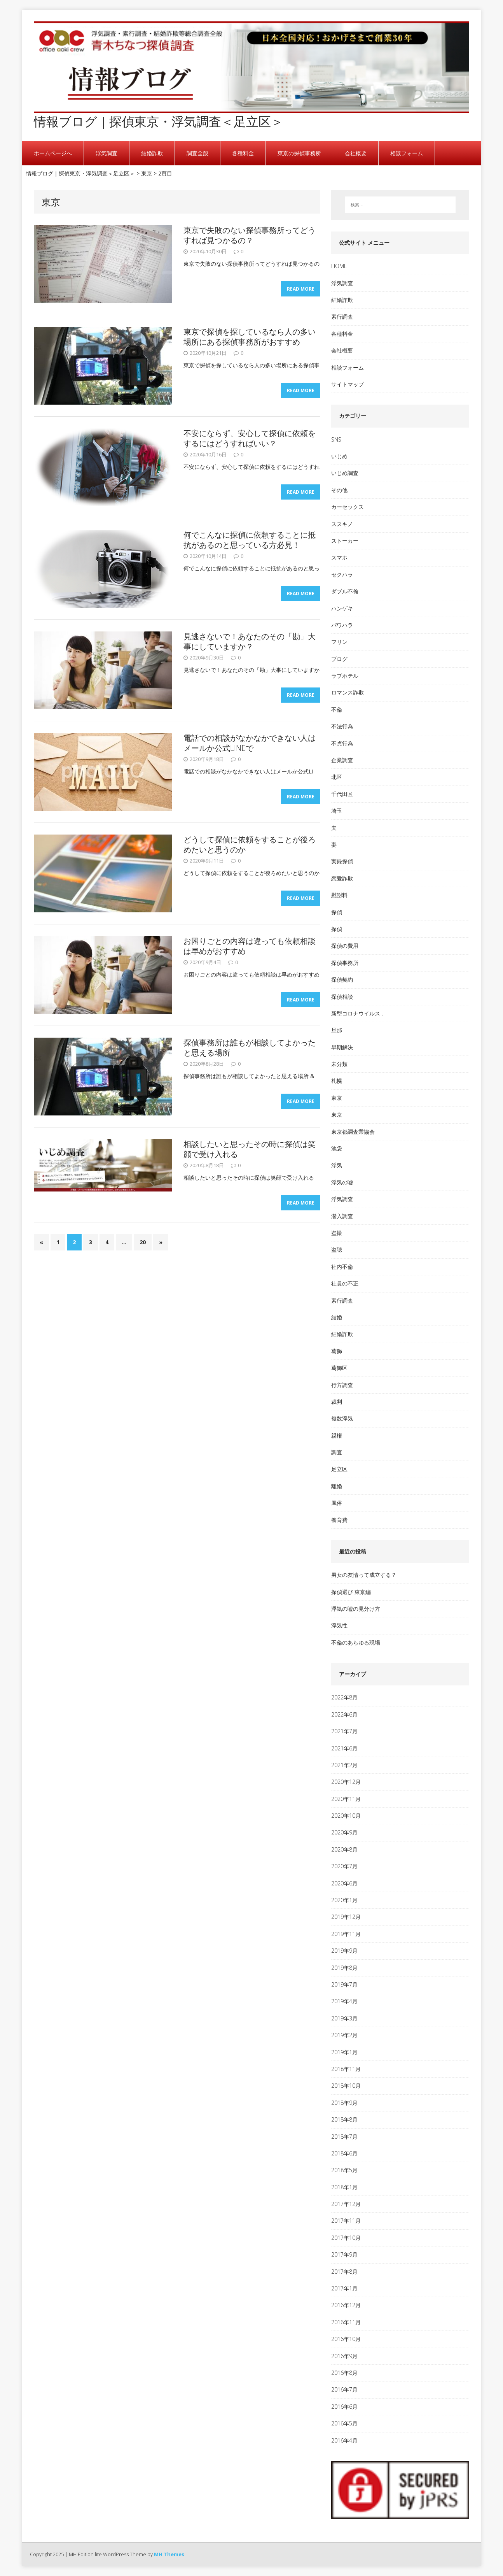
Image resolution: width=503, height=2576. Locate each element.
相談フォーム (406, 153)
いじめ (339, 456)
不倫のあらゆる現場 (355, 1642)
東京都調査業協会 (353, 1131)
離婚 (336, 1486)
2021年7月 (344, 1731)
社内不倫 (342, 1266)
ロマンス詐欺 (347, 692)
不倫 (336, 709)
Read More (300, 291)
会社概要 (356, 153)
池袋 (336, 1148)
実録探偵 (342, 861)
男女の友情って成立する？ (363, 1574)
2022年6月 (344, 1714)
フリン (339, 641)
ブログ (339, 659)
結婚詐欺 (152, 153)
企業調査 (342, 760)
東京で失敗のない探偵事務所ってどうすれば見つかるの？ (249, 235)
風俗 (336, 1502)
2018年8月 (344, 2119)
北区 (336, 776)
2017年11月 (346, 2220)
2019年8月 (344, 1967)
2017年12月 (346, 2204)
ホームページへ (53, 153)
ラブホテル (344, 675)
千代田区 (342, 794)
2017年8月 (344, 2271)
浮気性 (339, 1625)
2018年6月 (344, 2153)
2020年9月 (344, 1832)
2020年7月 (344, 1866)
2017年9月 (344, 2254)
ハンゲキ (342, 608)
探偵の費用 (344, 945)
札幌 (336, 1080)
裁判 (336, 1401)
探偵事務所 (344, 962)
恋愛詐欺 (342, 878)
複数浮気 (342, 1418)
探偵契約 (342, 979)
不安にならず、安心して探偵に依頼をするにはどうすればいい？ (249, 438)
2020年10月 (346, 1815)
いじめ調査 (344, 473)
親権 (336, 1435)
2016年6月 (344, 2406)
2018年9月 (344, 2102)
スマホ (339, 557)
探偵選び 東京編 (351, 1592)
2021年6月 (344, 1748)
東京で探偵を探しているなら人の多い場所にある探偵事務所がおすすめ (249, 336)
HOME (339, 266)
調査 (336, 1452)
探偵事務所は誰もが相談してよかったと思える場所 (249, 1047)
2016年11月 (346, 2322)
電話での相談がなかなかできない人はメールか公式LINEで (249, 743)
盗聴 (336, 1249)
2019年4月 (344, 2001)
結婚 (336, 1317)
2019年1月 (344, 2052)
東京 (336, 1097)
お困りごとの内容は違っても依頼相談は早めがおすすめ (249, 946)
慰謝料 (339, 895)
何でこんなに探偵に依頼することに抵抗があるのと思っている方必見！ (249, 540)
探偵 (336, 912)
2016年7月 (344, 2389)
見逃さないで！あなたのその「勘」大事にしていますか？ (249, 641)
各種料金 (243, 153)
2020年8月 (344, 1849)
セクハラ (342, 574)
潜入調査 (342, 1216)
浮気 (336, 1165)
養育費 (339, 1520)
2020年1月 (344, 1900)
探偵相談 (342, 996)
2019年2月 (344, 2035)
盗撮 (336, 1232)
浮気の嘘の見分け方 (355, 1608)
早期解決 (342, 1047)
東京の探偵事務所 (299, 153)
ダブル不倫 (344, 591)
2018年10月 (346, 2085)
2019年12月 (346, 1916)
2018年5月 (344, 2170)
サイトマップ (347, 384)
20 (143, 1244)
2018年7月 (344, 2136)
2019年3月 (344, 2018)
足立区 (339, 1469)
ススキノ (342, 524)
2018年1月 (344, 2187)
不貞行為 (342, 743)
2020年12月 (346, 1781)
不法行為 (342, 726)
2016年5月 (344, 2423)
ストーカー (344, 540)
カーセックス (347, 506)
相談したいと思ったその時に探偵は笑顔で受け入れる (249, 1149)
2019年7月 (344, 1984)
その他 (339, 490)
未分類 (339, 1064)
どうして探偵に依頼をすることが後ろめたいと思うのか (249, 844)
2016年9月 (344, 2356)
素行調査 (342, 316)
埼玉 (336, 810)
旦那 (336, 1030)
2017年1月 (344, 2288)
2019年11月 (346, 1934)
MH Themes (169, 2554)
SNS (336, 439)
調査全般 (197, 153)
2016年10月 (346, 2339)
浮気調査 (106, 153)
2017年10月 (346, 2237)
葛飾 (336, 1351)
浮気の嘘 (342, 1182)
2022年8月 (344, 1697)
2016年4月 (344, 2440)
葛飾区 (339, 1367)
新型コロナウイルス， (358, 1013)
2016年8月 (344, 2372)
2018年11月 (346, 2069)
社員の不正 (344, 1283)
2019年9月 (344, 1950)
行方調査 (342, 1385)
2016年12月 (346, 2305)
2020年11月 (346, 1799)
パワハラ (342, 625)
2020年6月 (344, 1883)
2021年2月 (344, 1765)
